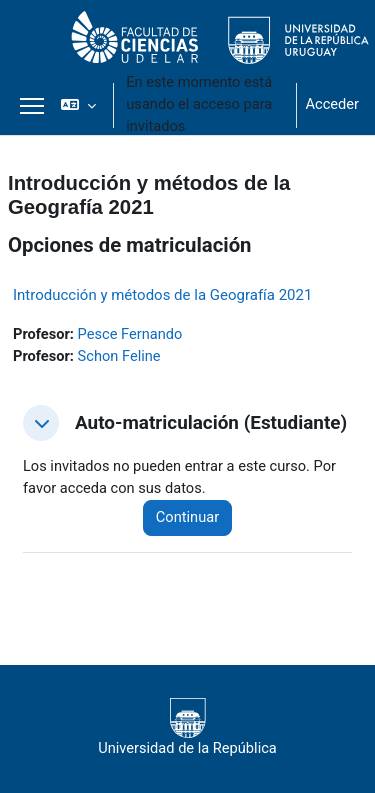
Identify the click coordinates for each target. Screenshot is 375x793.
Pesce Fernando (130, 334)
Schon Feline (119, 356)
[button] (78, 105)
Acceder (332, 104)
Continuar (187, 517)
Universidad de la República (187, 727)
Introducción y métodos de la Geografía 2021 (162, 295)
